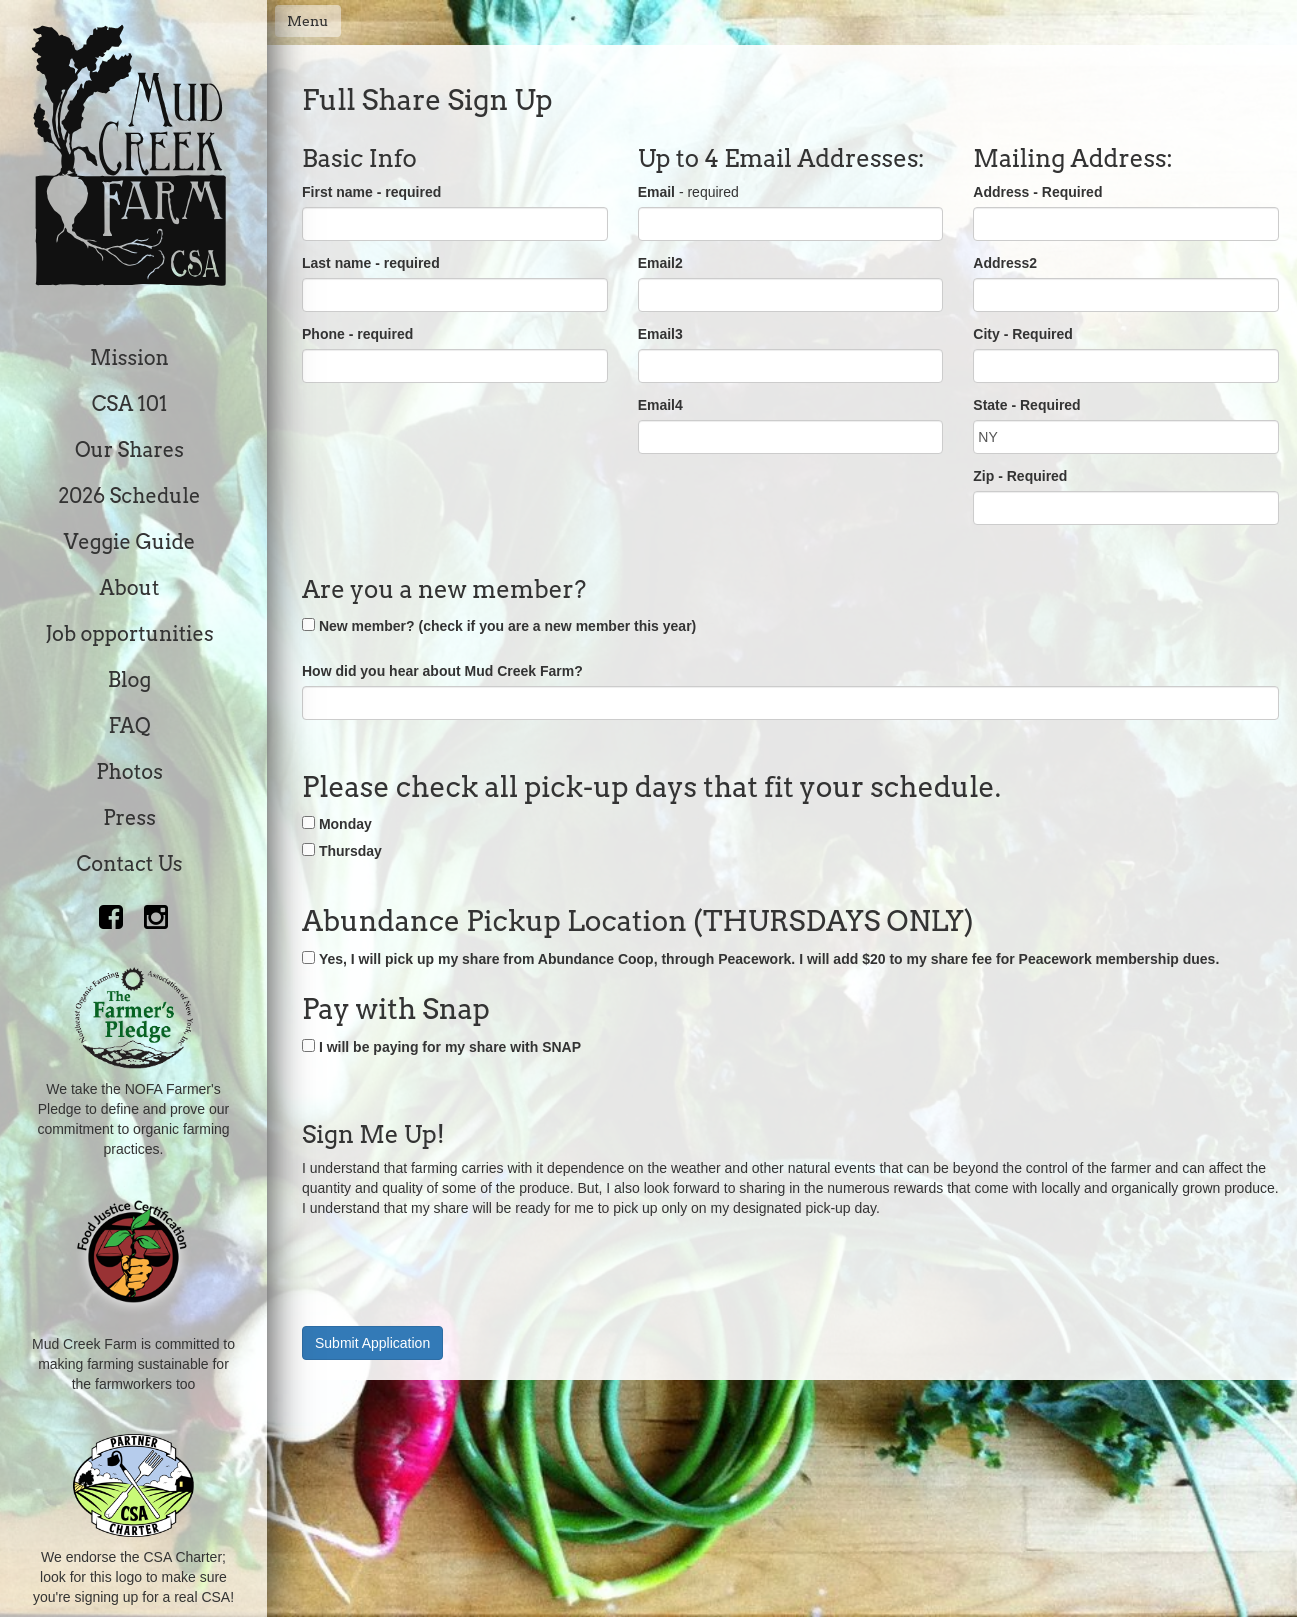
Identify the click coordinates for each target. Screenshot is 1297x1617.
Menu (308, 21)
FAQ (129, 726)
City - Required (1023, 334)
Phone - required (357, 334)
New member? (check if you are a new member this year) (507, 626)
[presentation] (454, 1267)
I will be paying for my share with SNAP (450, 1047)
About (130, 588)
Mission (129, 358)
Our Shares (129, 450)
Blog (129, 680)
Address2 (1005, 263)
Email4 (660, 405)
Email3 (660, 334)
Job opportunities (129, 634)
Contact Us (130, 864)
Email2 (660, 263)
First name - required (371, 192)
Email (656, 192)
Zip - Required (1020, 476)
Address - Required (1037, 192)
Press (129, 818)
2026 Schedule (129, 496)
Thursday (350, 851)
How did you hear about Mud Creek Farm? (442, 671)
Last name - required (371, 263)
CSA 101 (130, 404)
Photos (129, 772)
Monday (345, 824)
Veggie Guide (130, 542)
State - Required (1026, 405)
